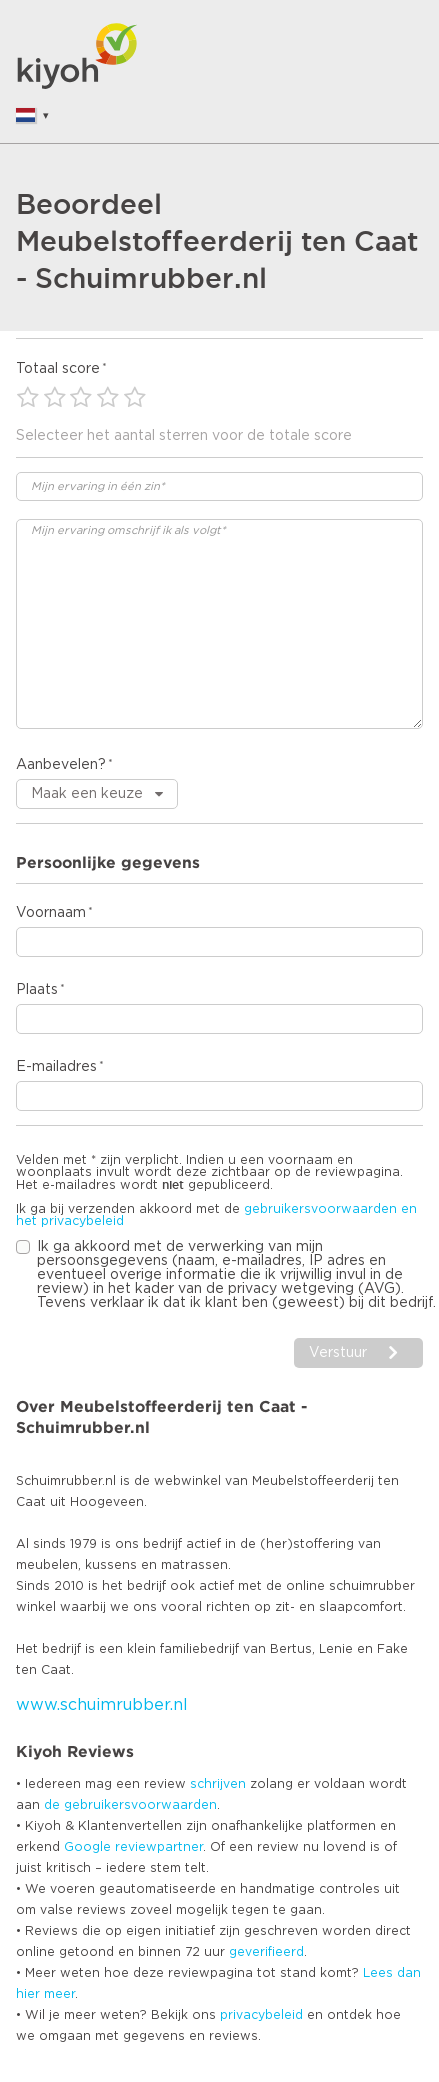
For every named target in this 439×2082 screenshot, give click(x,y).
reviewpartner (159, 1847)
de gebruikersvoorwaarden (130, 1805)
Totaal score (58, 369)
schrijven (218, 1784)
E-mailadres (56, 1067)
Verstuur (338, 1353)
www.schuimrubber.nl (102, 1705)
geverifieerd (266, 1952)
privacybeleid (261, 2015)
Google (87, 1847)
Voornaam (51, 913)
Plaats (37, 990)
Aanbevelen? (61, 765)
